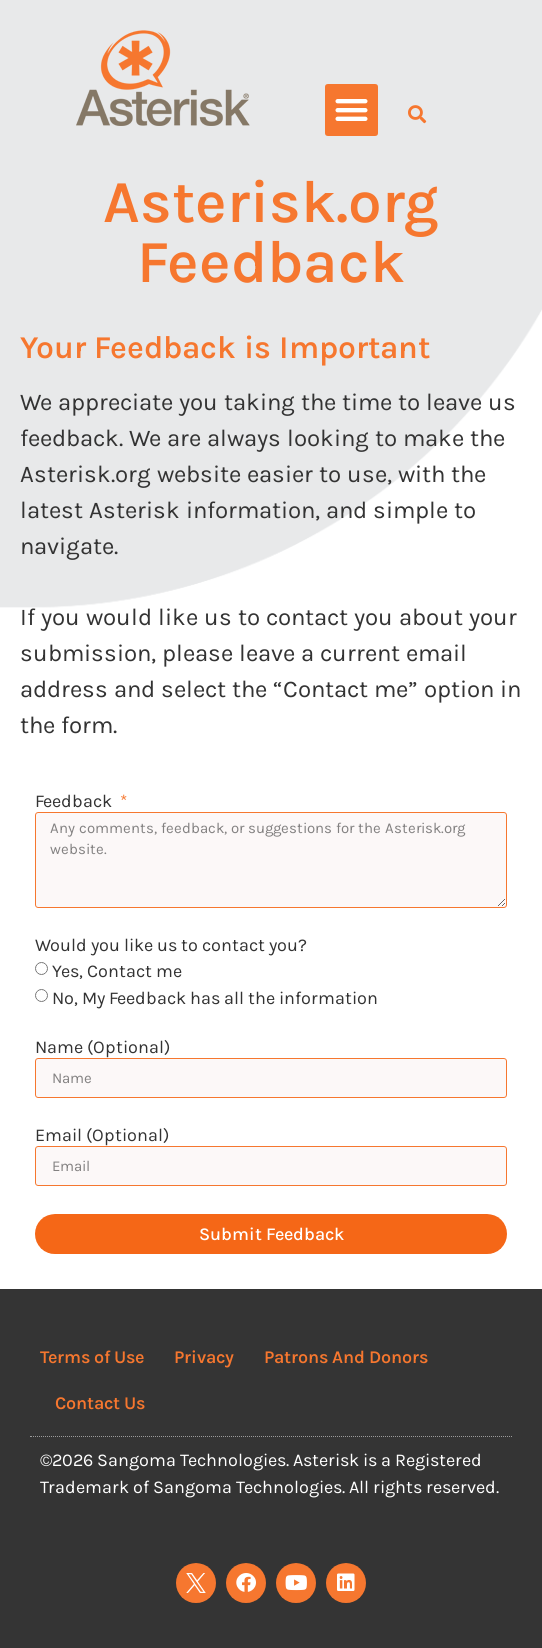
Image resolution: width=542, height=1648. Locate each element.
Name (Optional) (102, 1048)
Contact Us (100, 1403)
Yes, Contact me (117, 971)
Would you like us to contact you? (171, 946)
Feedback (75, 802)
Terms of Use (92, 1357)
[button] (351, 110)
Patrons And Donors (346, 1357)
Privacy (204, 1357)
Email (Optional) (102, 1136)
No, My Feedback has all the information (215, 998)
